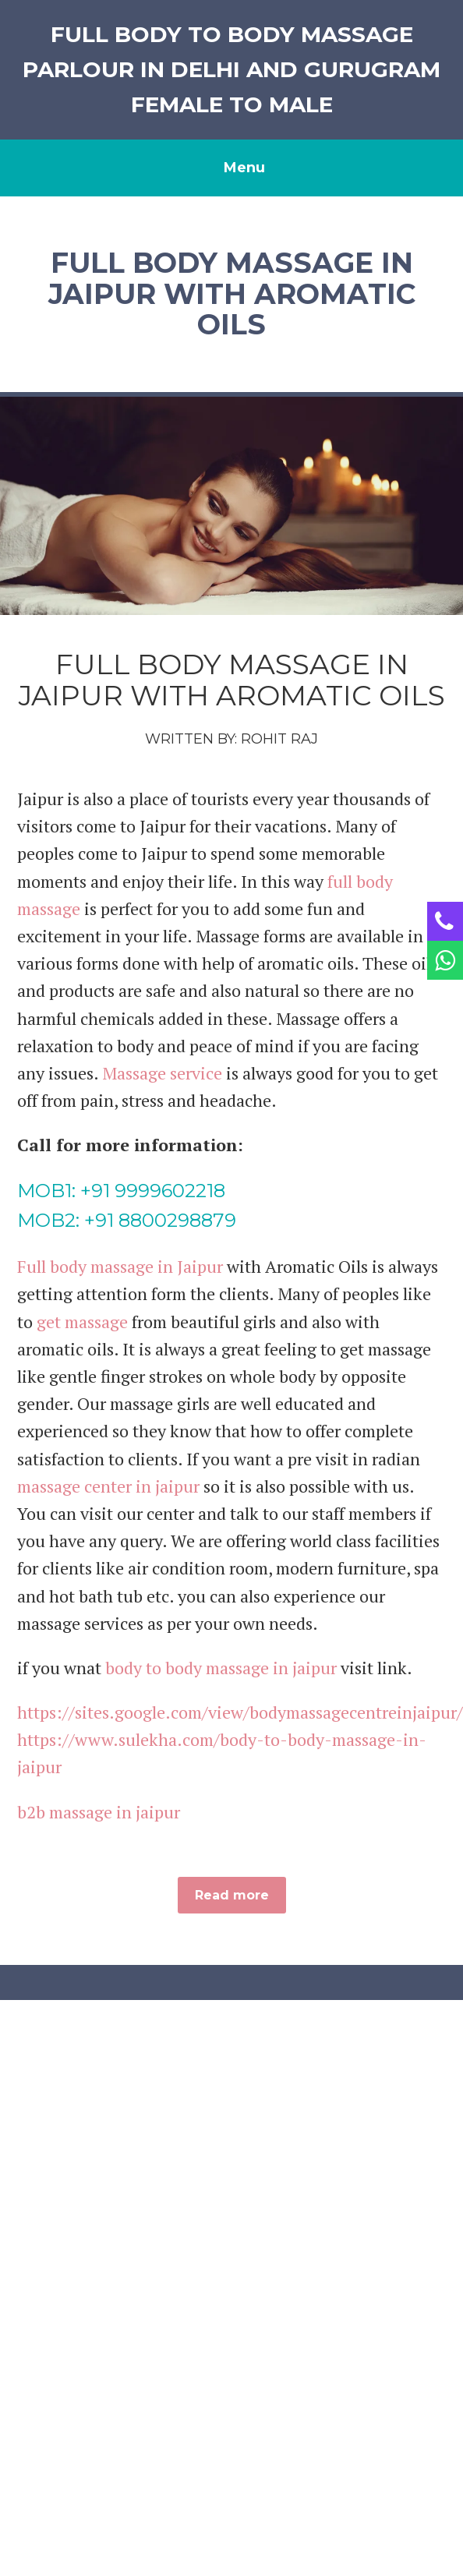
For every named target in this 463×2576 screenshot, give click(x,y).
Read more (232, 1895)
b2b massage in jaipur (98, 1811)
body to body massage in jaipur (221, 1667)
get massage (82, 1321)
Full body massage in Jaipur (120, 1266)
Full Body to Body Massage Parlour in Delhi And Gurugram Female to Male (231, 69)
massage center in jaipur (108, 1486)
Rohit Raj (279, 738)
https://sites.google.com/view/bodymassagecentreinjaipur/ (240, 1712)
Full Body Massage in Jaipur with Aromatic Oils (232, 679)
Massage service (162, 1073)
